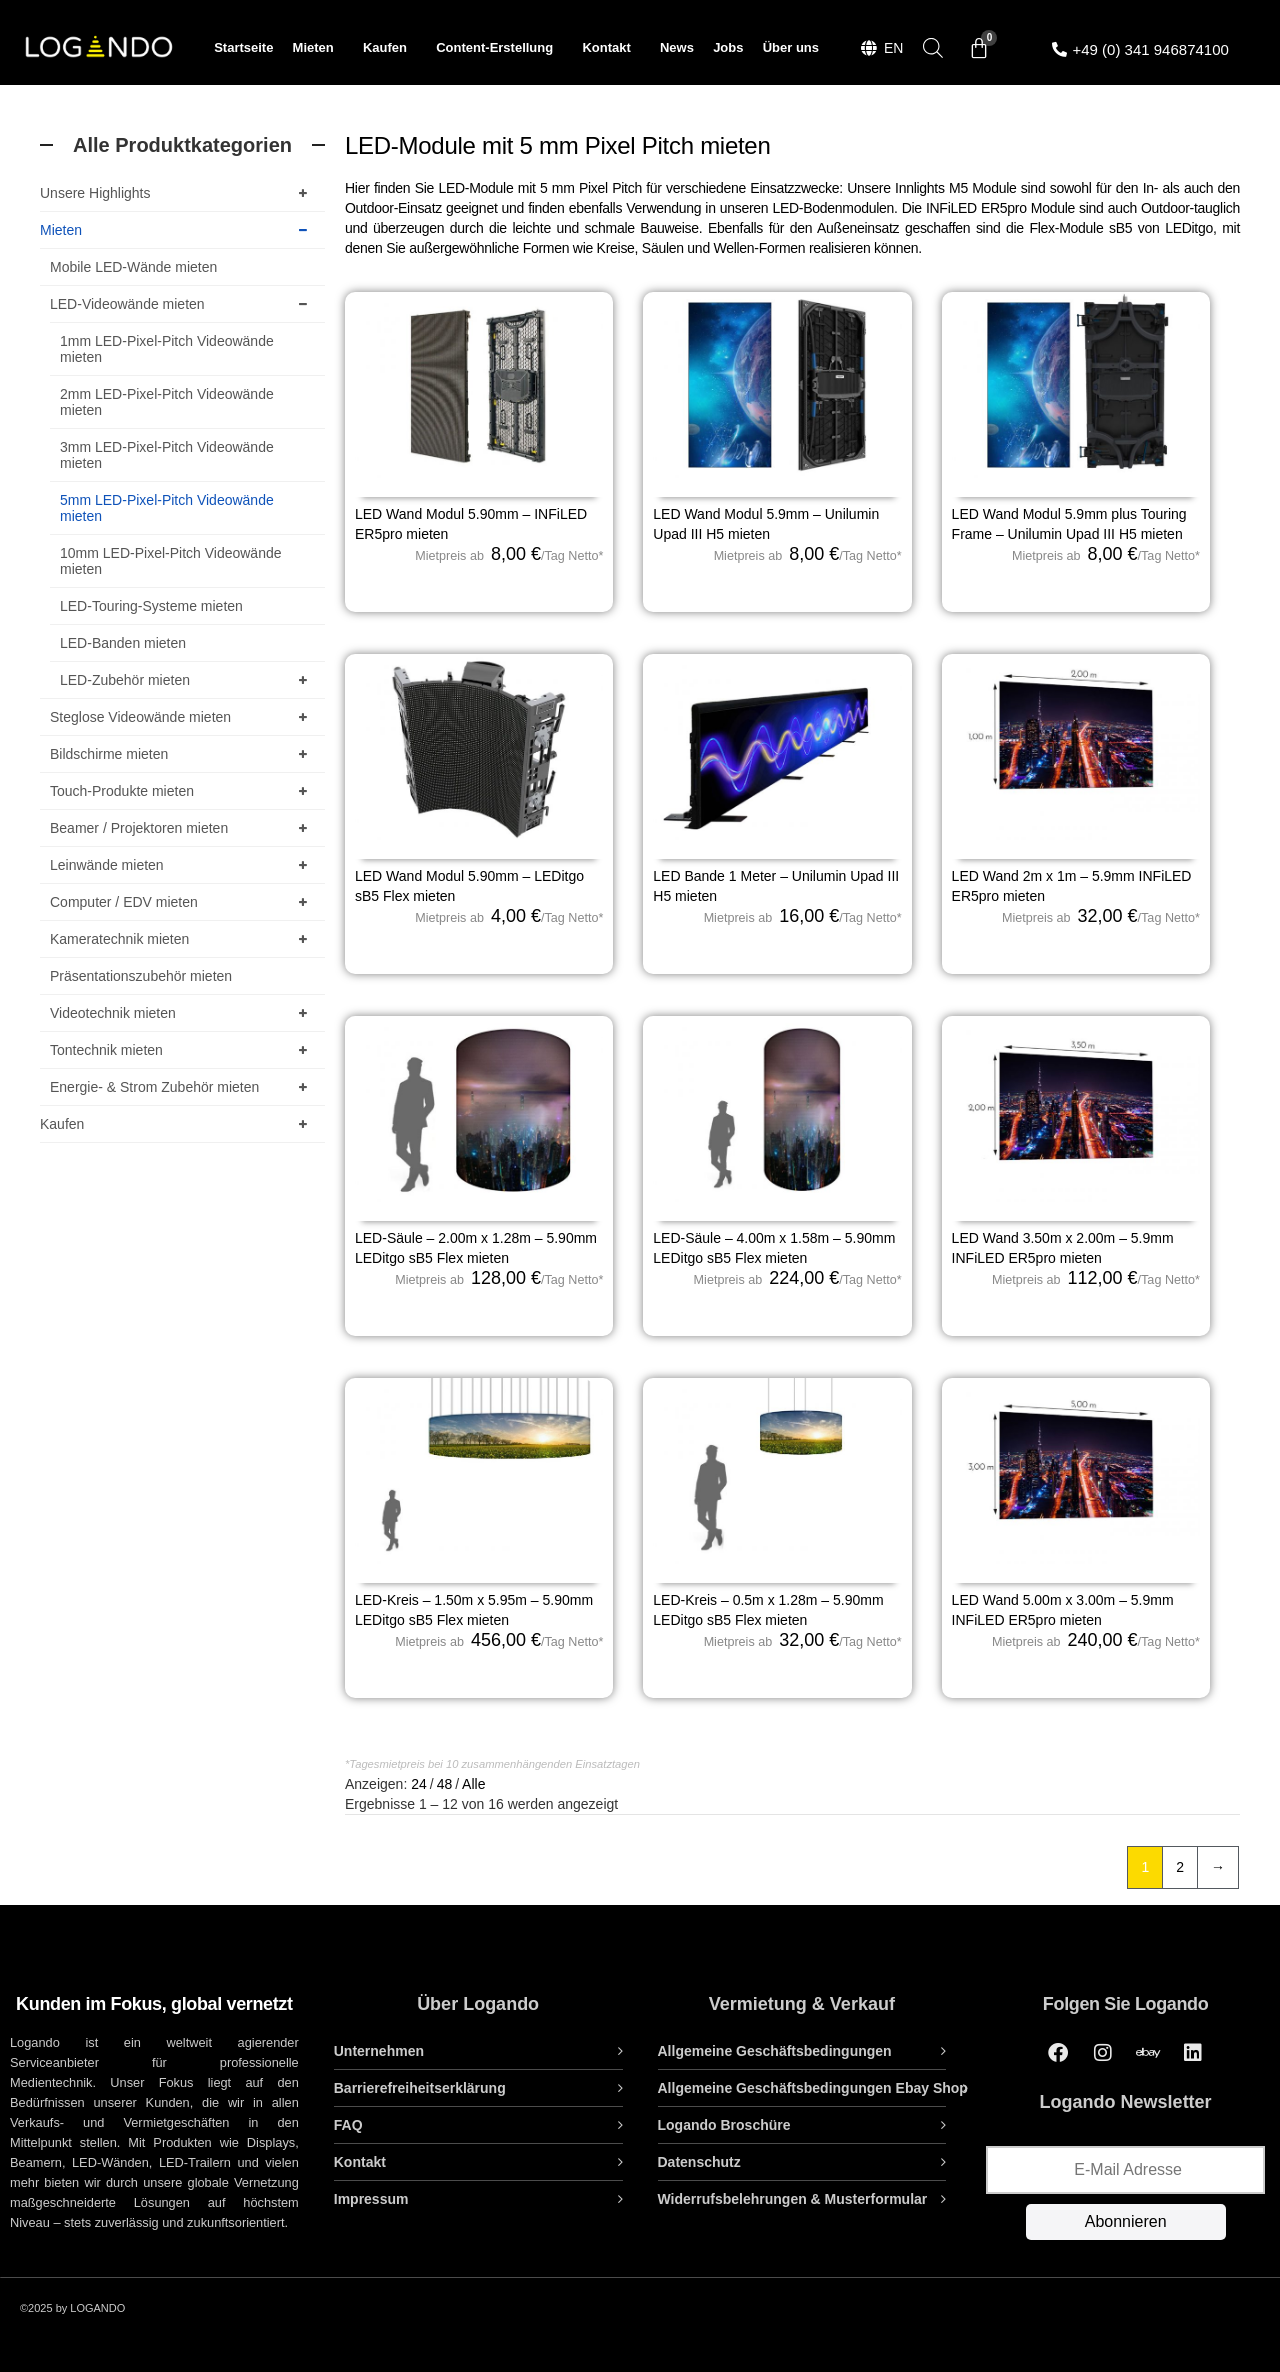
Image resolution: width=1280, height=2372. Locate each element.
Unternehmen (379, 2051)
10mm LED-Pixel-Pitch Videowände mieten (171, 561)
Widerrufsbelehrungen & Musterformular (793, 2199)
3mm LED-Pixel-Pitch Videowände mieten (167, 455)
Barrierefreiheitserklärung (420, 2088)
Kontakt (611, 48)
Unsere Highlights (177, 193)
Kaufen (390, 48)
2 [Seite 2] (1180, 1867)
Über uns (791, 47)
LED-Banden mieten (123, 643)
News (677, 47)
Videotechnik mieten (182, 1013)
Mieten (318, 48)
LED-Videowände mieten (182, 304)
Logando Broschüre (724, 2125)
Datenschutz (699, 2162)
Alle (473, 1784)
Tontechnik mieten (182, 1050)
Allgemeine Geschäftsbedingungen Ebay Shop (813, 2088)
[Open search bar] (933, 47)
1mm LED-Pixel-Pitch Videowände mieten (167, 349)
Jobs (728, 47)
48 (445, 1784)
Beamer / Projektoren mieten (182, 828)
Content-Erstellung (499, 48)
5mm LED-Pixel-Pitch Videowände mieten (167, 508)
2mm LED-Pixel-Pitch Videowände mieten (167, 402)
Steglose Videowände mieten (182, 717)
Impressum (371, 2199)
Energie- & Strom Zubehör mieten (182, 1087)
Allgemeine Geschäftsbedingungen (775, 2051)
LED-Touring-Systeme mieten (151, 606)
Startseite (243, 47)
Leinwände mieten (182, 865)
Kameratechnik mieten (182, 939)
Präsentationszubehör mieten (141, 976)
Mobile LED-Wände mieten (133, 267)
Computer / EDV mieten (182, 902)
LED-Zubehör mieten (187, 680)
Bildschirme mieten (182, 754)
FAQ (348, 2125)
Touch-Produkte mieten (182, 791)
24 (419, 1784)
